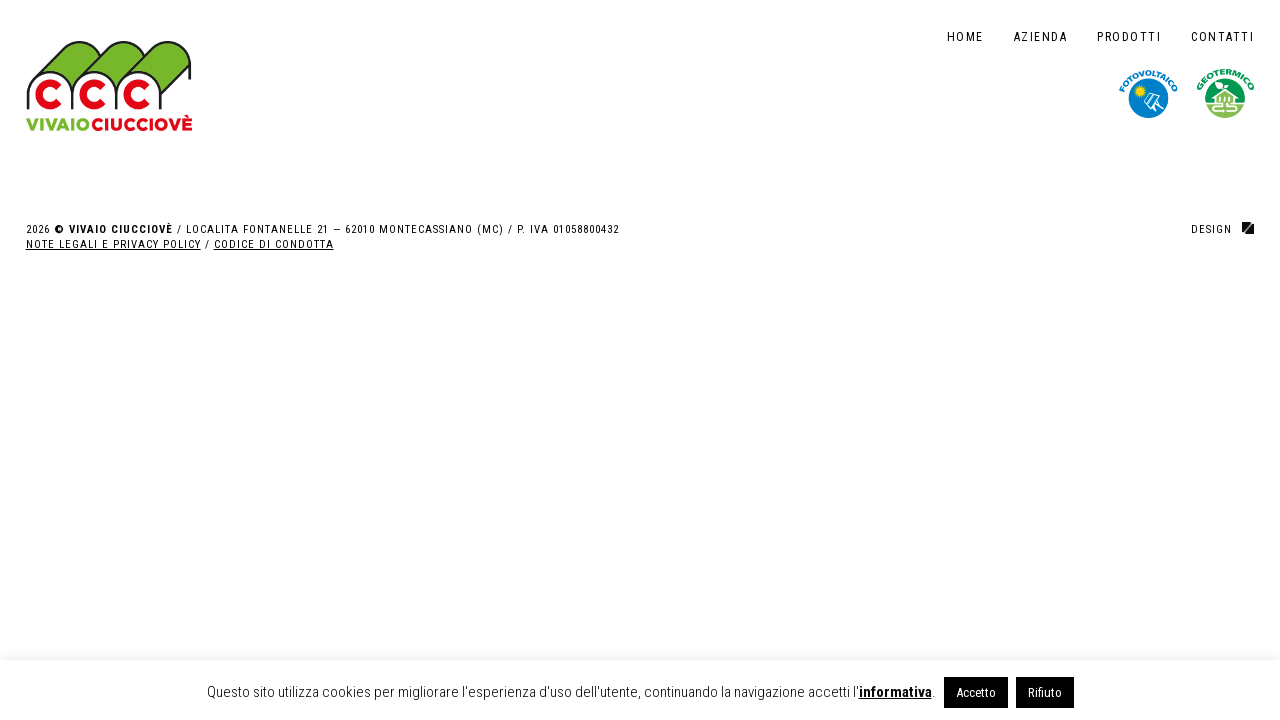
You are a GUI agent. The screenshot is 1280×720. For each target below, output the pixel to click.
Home (965, 37)
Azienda (1041, 37)
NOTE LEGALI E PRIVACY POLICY (113, 244)
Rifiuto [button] (1045, 692)
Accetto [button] (976, 692)
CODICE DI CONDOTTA (274, 244)
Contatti (1222, 37)
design (1211, 229)
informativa (895, 692)
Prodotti (1129, 37)
